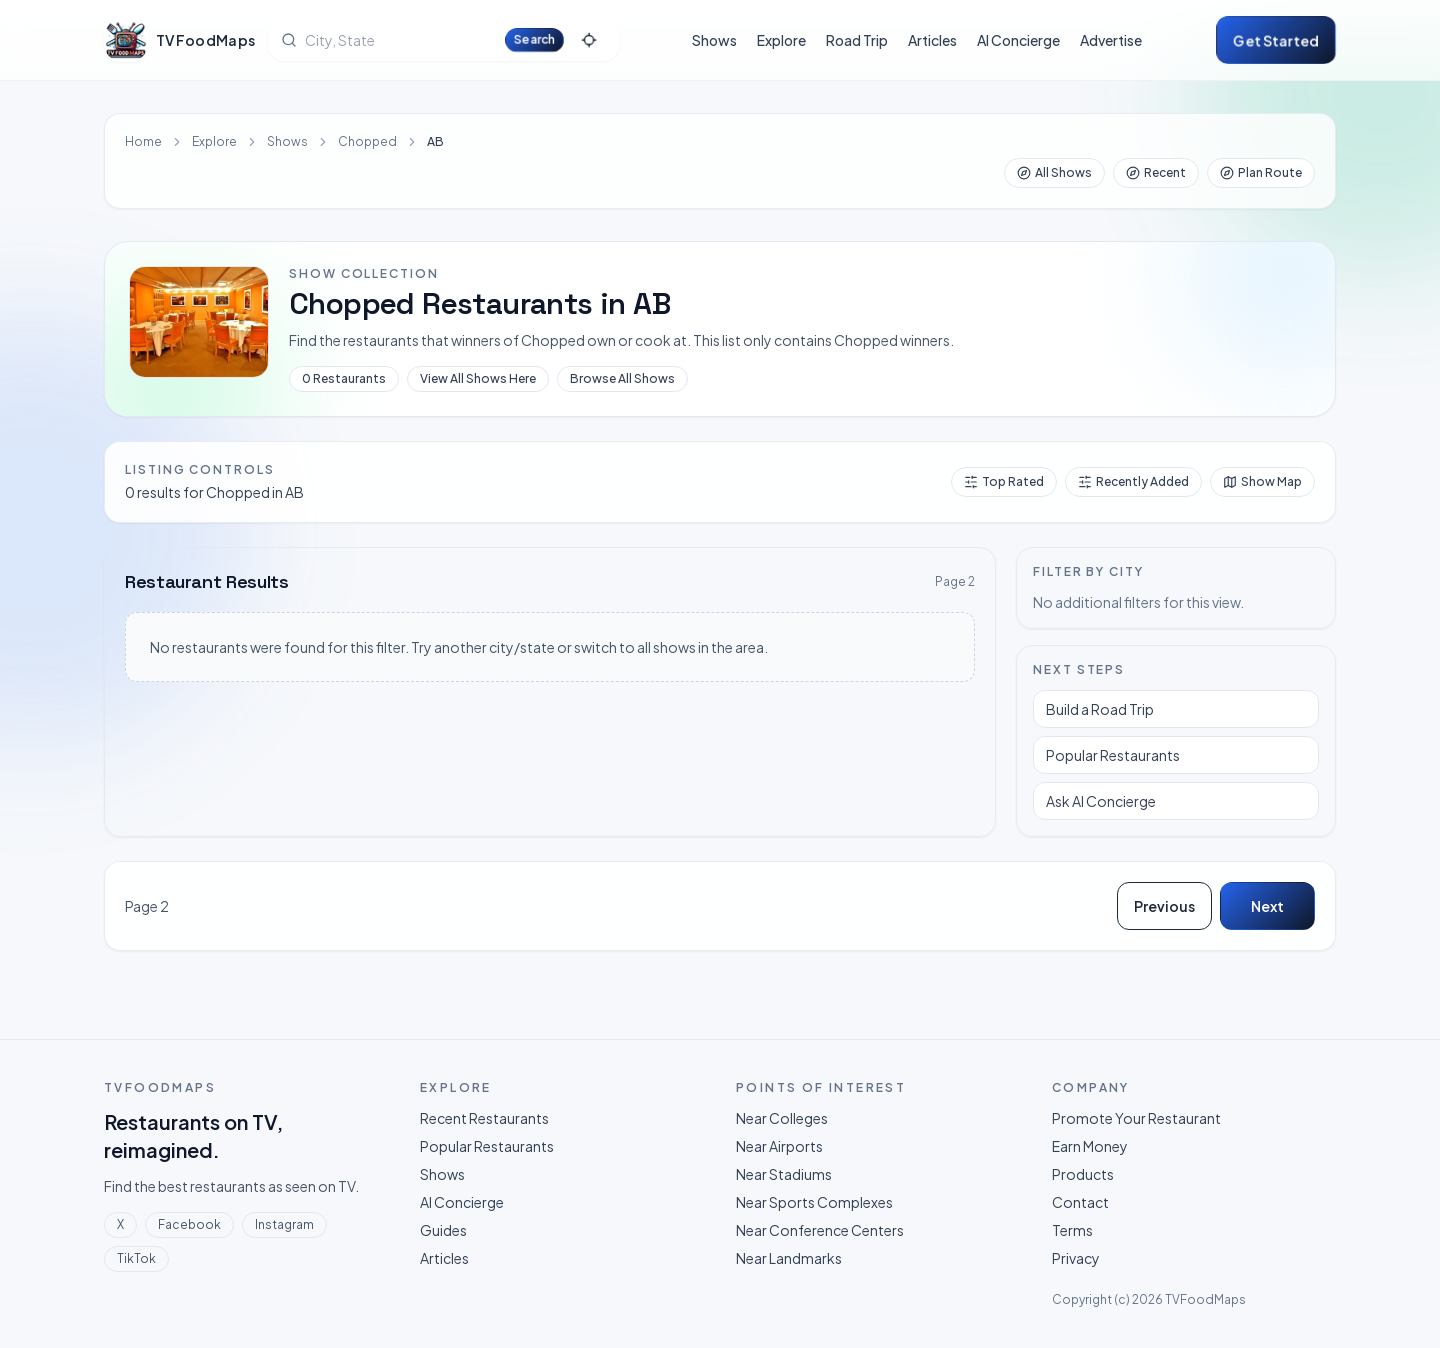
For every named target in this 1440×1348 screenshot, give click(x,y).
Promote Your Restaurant (1136, 1118)
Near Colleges (782, 1118)
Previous (1164, 906)
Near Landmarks (789, 1258)
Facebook (189, 1224)
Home (143, 141)
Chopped (367, 141)
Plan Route (1261, 172)
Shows (714, 40)
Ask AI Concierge (1101, 801)
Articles (932, 40)
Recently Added (1133, 481)
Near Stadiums (784, 1174)
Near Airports (779, 1146)
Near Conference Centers (820, 1230)
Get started (1276, 40)
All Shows (1054, 172)
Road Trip (857, 40)
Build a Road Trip (1100, 709)
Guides (443, 1230)
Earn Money (1090, 1146)
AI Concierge (1018, 40)
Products (1083, 1174)
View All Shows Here (478, 378)
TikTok (136, 1258)
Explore (781, 40)
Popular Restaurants (1113, 755)
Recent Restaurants (484, 1118)
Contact (1080, 1202)
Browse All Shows (622, 378)
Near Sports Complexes (814, 1202)
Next (1267, 906)
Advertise (1111, 40)
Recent (1156, 172)
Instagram (284, 1224)
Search (534, 39)
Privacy (1076, 1258)
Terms (1072, 1230)
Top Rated (1004, 481)
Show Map (1262, 481)
